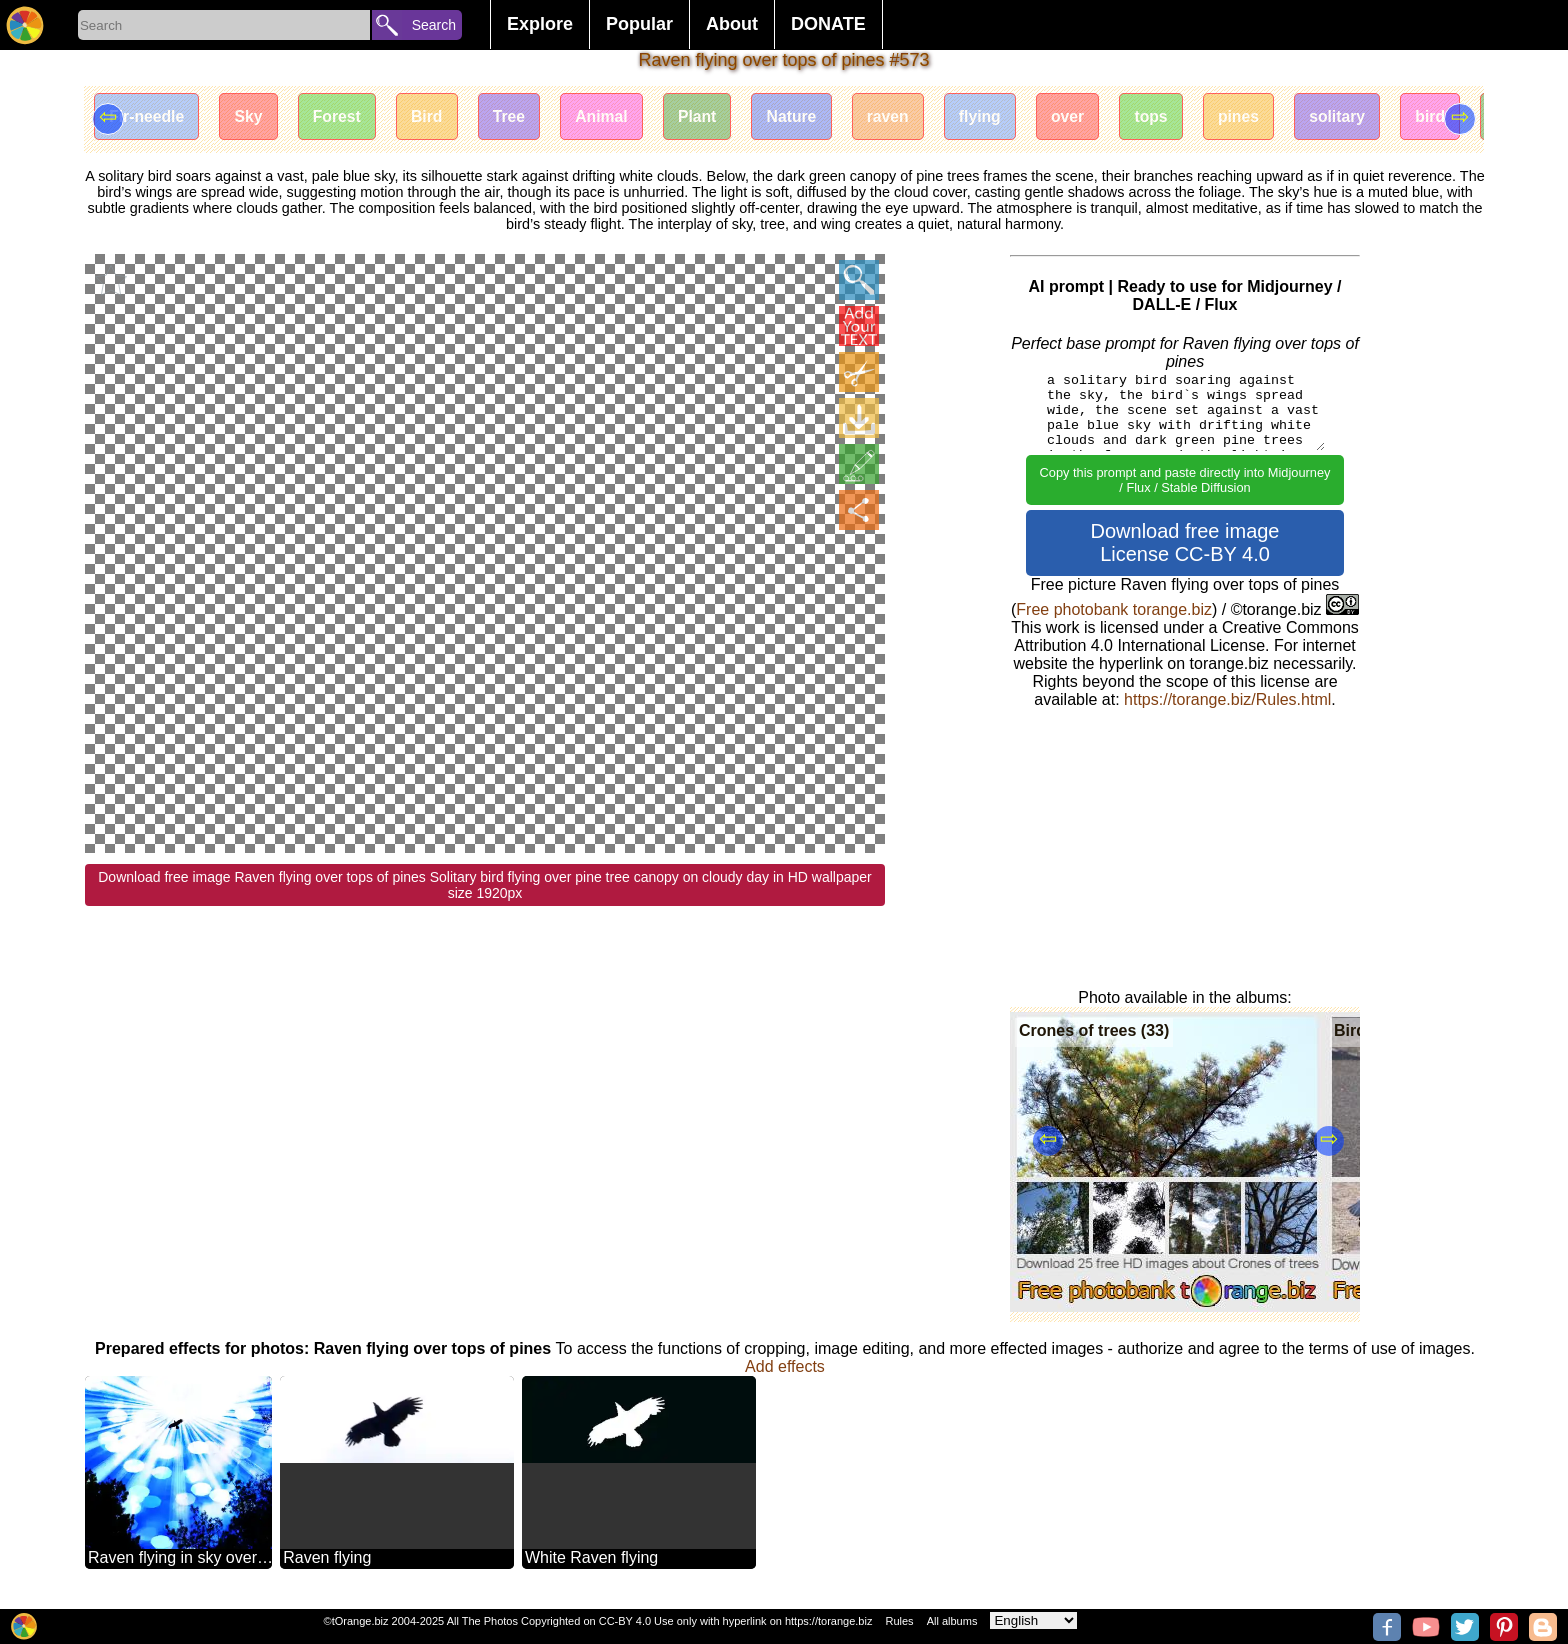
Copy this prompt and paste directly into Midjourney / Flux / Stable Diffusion (1185, 480)
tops (1180, 117)
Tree (520, 117)
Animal (615, 117)
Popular (639, 24)
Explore (540, 24)
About (732, 24)
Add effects (785, 1366)
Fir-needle (148, 117)
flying (1004, 117)
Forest (343, 117)
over (1094, 117)
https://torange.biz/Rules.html (1227, 699)
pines (1270, 117)
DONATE (828, 24)
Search (434, 25)
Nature (810, 117)
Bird (436, 117)
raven (909, 117)
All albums (952, 1621)
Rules (899, 1621)
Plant (713, 117)
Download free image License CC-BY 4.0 (1185, 542)
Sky (252, 117)
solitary (1371, 117)
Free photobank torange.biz (1114, 609)
